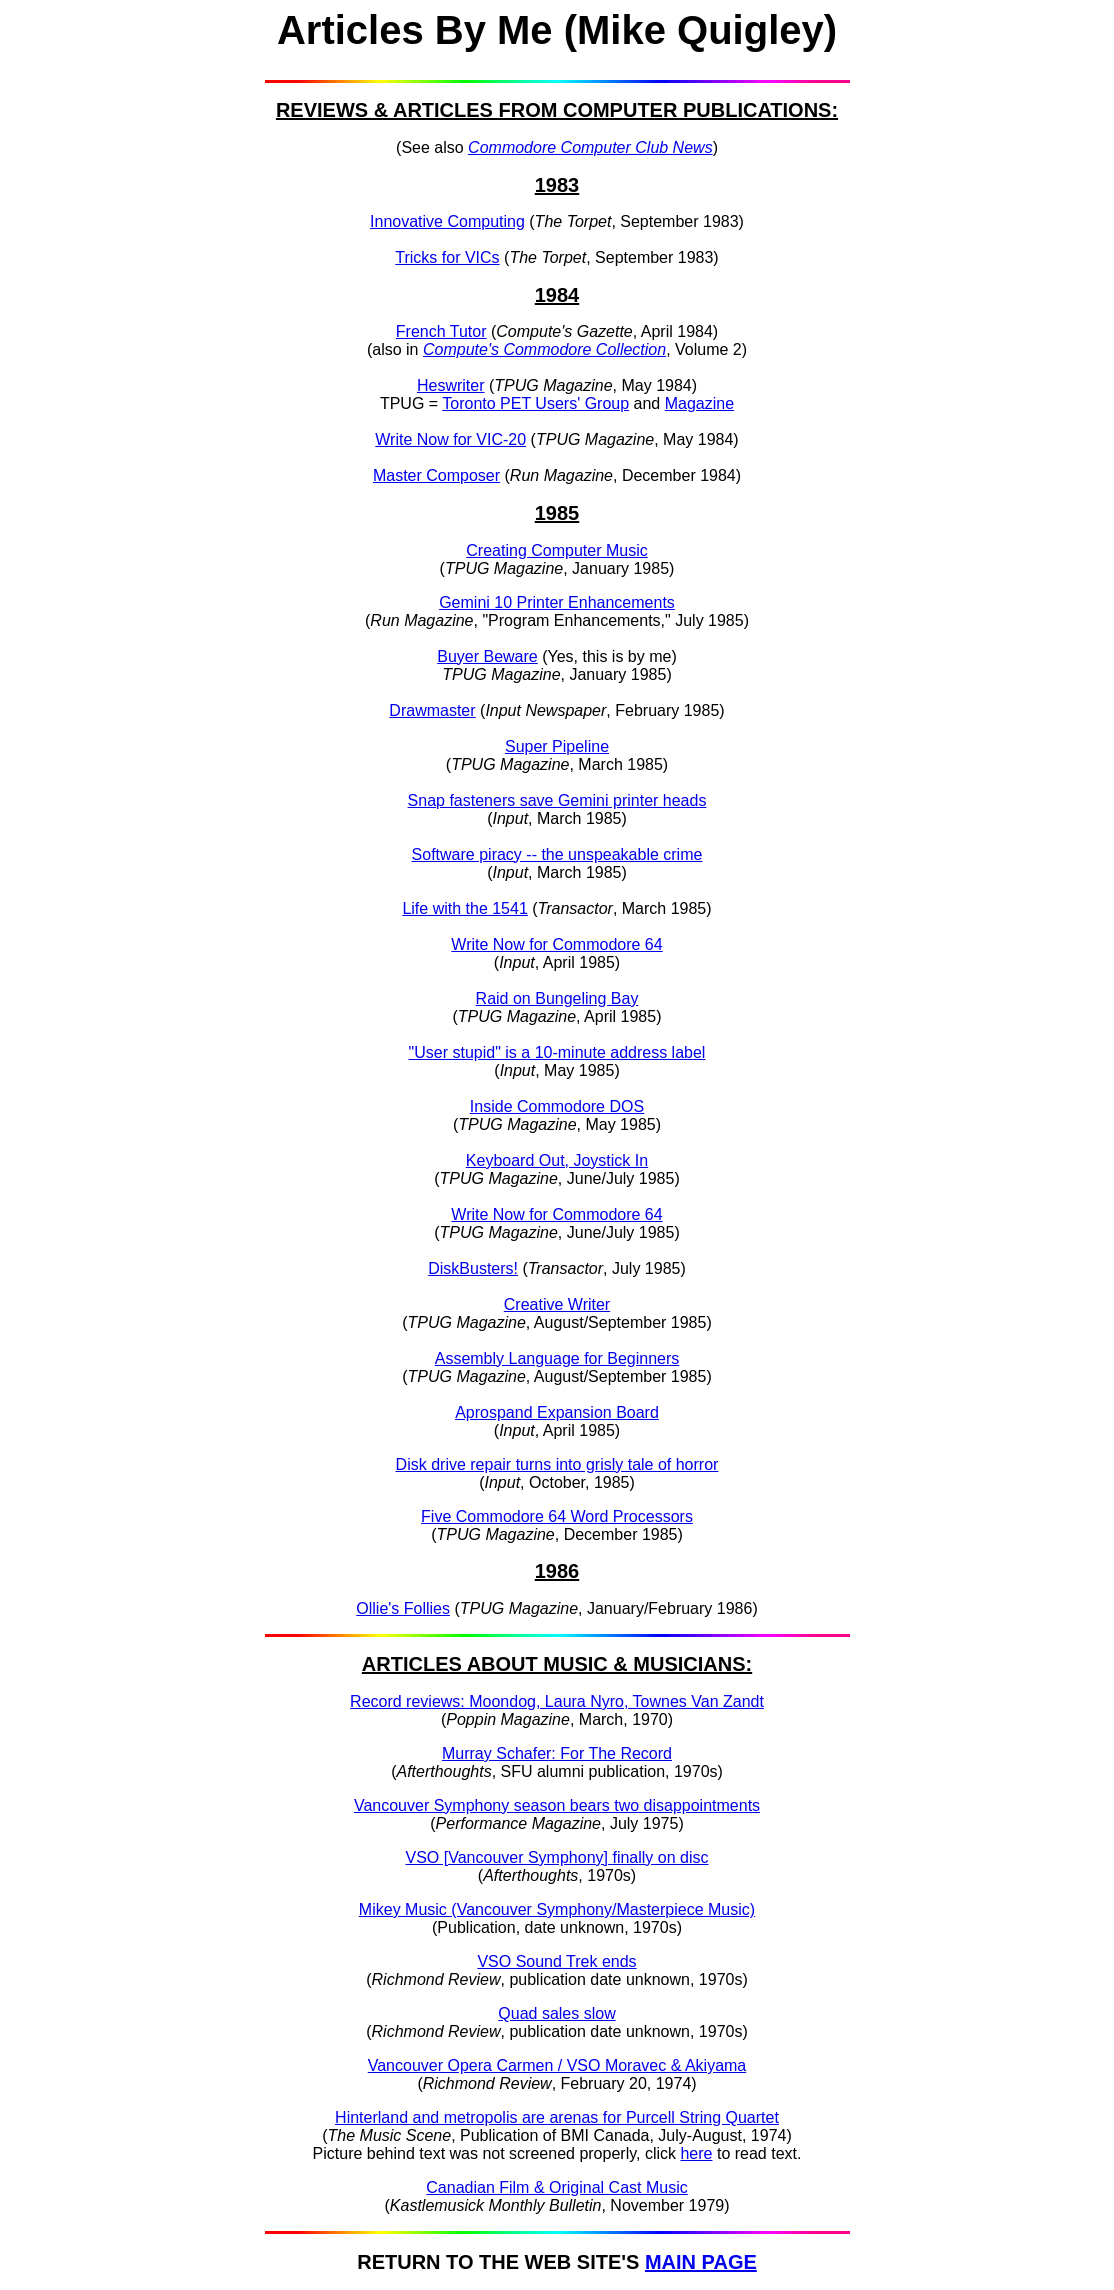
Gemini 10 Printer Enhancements (557, 602)
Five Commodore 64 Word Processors (557, 1516)
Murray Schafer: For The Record (557, 1753)
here (696, 2153)
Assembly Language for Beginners (557, 1358)
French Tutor (441, 331)
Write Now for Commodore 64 (556, 944)
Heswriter (451, 385)
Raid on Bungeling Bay (557, 998)
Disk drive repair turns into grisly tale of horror (557, 1464)
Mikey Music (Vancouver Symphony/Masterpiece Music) (557, 1909)
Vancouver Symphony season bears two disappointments (557, 1805)
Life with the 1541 (464, 908)
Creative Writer (557, 1304)
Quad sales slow (556, 2013)
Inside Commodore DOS (557, 1106)
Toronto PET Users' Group (535, 403)
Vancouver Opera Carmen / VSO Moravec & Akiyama (557, 2065)
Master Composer (436, 475)
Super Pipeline (557, 746)
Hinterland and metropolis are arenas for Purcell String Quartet (557, 2117)
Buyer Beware (487, 656)
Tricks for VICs (447, 257)
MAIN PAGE (701, 2262)
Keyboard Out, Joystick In (557, 1160)
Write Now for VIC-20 (450, 439)
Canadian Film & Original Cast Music (556, 2187)
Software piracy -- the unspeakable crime (557, 854)
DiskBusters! (473, 1268)
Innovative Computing (447, 221)
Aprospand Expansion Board (557, 1412)
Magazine (699, 403)
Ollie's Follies (403, 1608)
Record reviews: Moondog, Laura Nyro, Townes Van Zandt (557, 1701)
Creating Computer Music (556, 550)
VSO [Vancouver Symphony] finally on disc (557, 1857)
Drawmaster (432, 710)
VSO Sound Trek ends (556, 1961)
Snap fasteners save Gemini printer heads (557, 800)
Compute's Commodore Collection (544, 349)
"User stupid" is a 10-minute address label (557, 1052)
